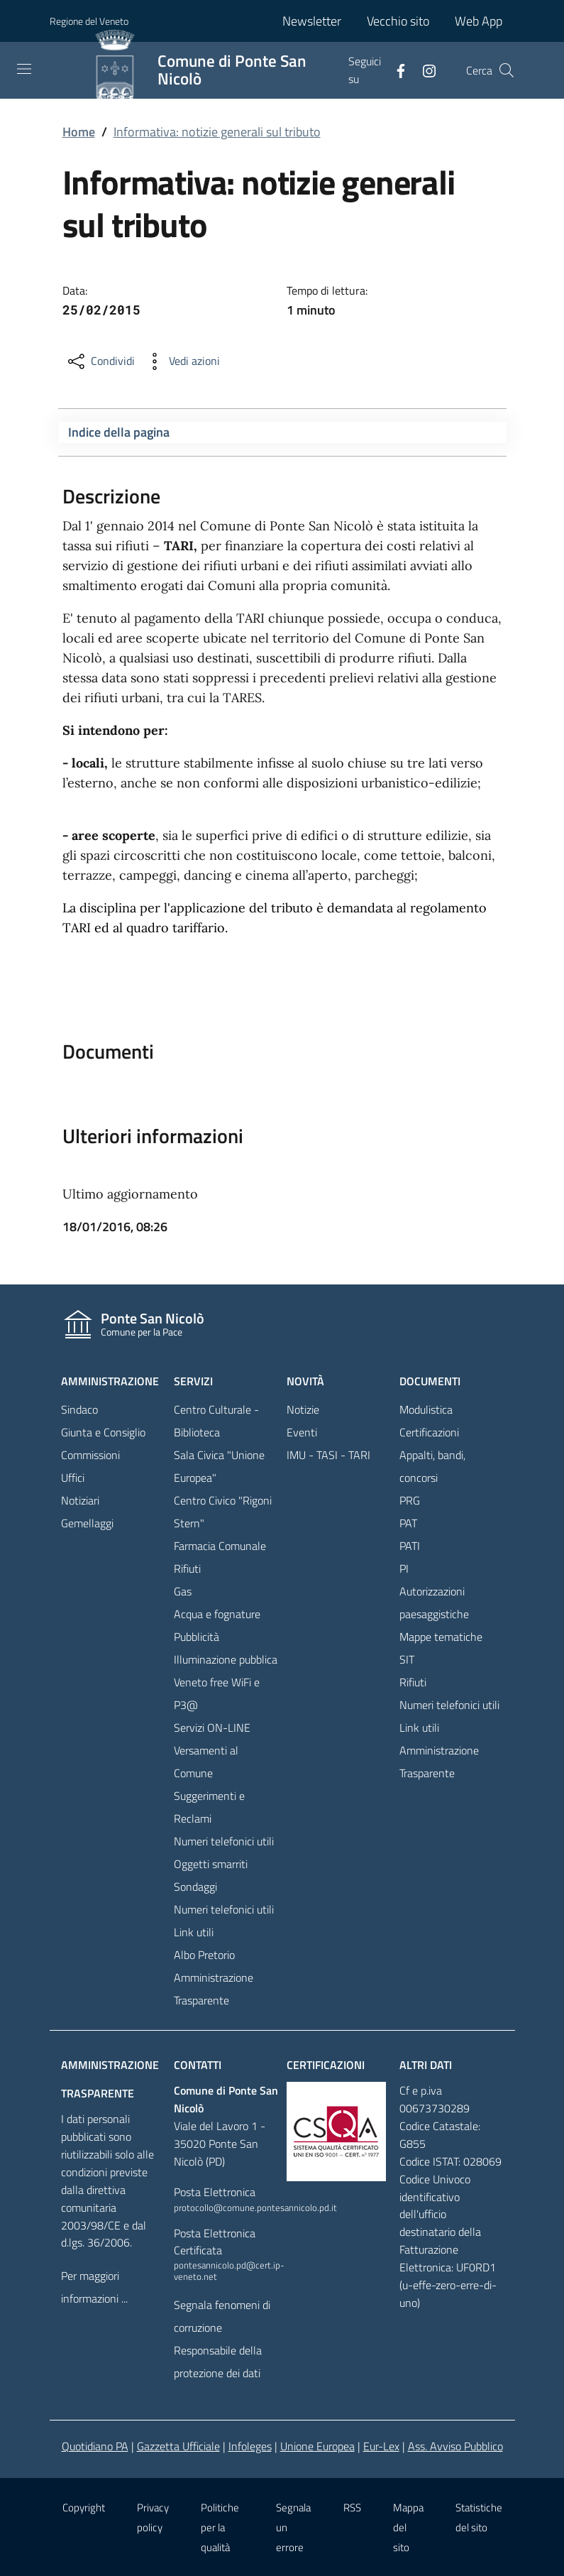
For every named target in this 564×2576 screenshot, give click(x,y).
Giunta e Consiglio (103, 1432)
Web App (478, 21)
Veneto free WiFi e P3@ (217, 1693)
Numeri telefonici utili (224, 1841)
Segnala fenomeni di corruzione (222, 2316)
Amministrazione (110, 1381)
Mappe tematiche (440, 1636)
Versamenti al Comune (206, 1761)
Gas (183, 1591)
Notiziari (80, 1500)
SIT (406, 1659)
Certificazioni (429, 1432)
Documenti (429, 1381)
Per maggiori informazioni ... (94, 2287)
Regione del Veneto (89, 20)
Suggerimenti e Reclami (209, 1807)
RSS (352, 2507)
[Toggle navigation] (24, 68)
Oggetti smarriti (211, 1863)
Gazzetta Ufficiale (178, 2446)
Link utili (194, 1932)
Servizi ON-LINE (212, 1727)
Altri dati (425, 2064)
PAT (408, 1523)
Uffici (72, 1477)
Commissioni (90, 1454)
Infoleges (250, 2446)
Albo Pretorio (204, 1954)
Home (78, 131)
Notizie (303, 1409)
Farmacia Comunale (220, 1545)
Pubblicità (196, 1636)
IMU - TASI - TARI (328, 1454)
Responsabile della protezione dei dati (218, 2361)
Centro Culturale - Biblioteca (216, 1421)
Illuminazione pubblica (225, 1659)
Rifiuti (187, 1568)
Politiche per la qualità (220, 2527)
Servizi (193, 1381)
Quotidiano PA (95, 2446)
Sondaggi (195, 1886)
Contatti (197, 2064)
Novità (305, 1381)
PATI (409, 1545)
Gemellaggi (87, 1523)
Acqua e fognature (217, 1613)
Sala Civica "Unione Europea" (219, 1466)
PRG (409, 1500)
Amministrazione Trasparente (213, 1989)
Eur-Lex (381, 2446)
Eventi (302, 1432)
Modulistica (426, 1409)
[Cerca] (506, 70)
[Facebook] (395, 69)
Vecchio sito (398, 21)
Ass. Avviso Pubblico (455, 2446)
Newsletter (311, 21)
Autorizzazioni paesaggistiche (434, 1602)
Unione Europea (317, 2446)
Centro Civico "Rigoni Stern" (223, 1512)
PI (404, 1568)
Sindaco (79, 1409)
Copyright (83, 2507)
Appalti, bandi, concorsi (432, 1466)
